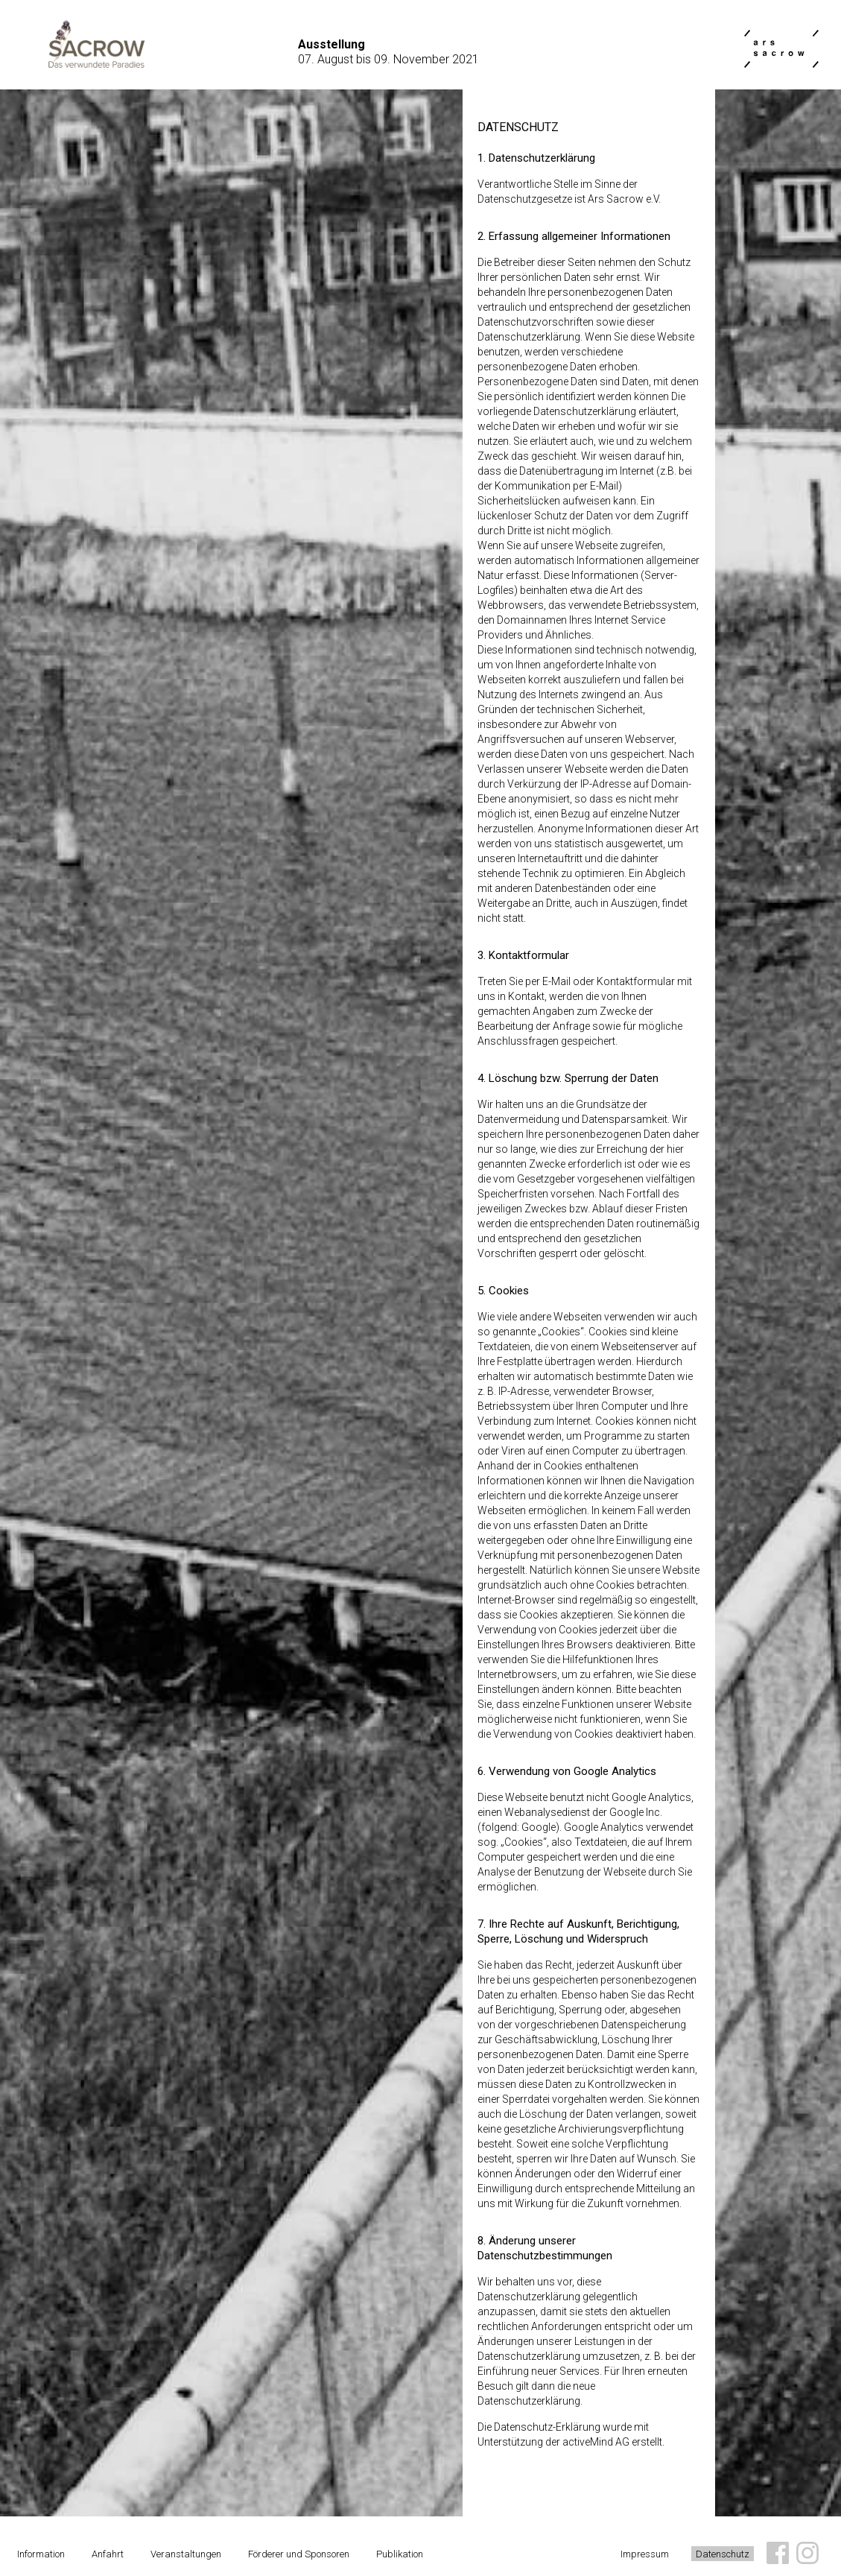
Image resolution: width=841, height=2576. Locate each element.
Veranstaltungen (185, 2554)
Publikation (399, 2554)
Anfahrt (108, 2554)
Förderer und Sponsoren (298, 2554)
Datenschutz (722, 2554)
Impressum (645, 2554)
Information (41, 2554)
